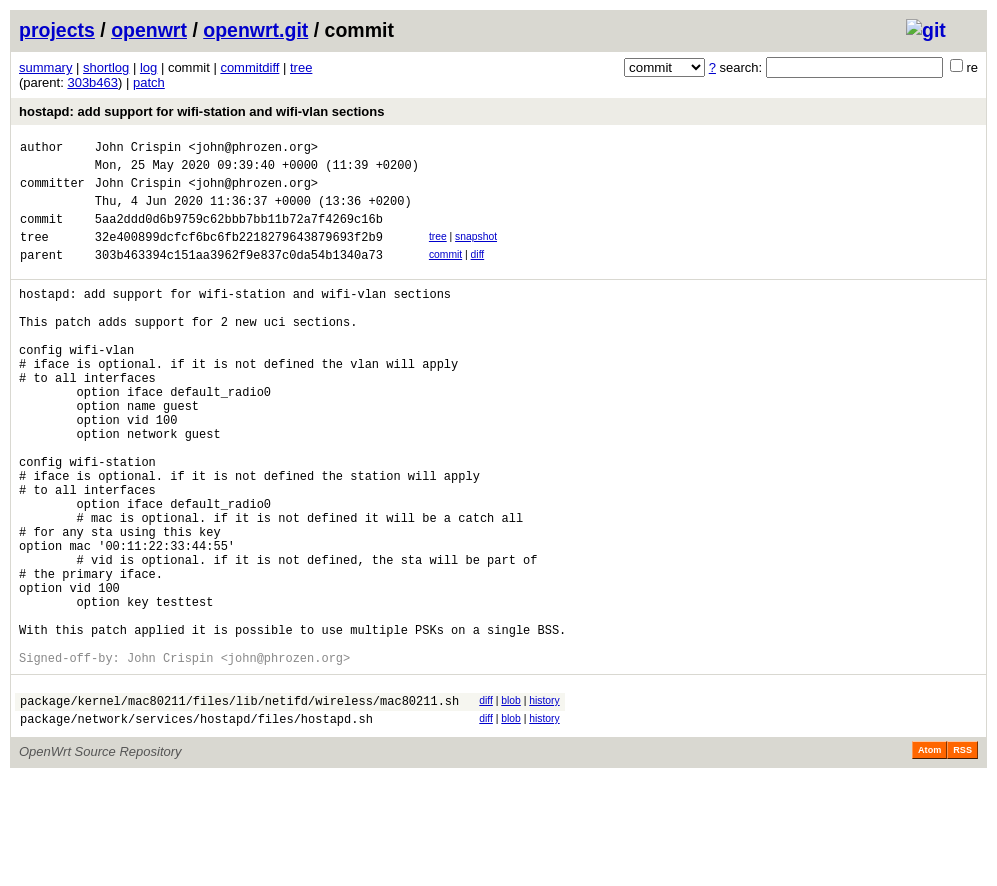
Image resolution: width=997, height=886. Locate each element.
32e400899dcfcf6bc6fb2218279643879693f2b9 (239, 254)
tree (301, 67)
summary (45, 67)
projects (57, 30)
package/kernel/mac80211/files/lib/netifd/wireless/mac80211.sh (239, 805)
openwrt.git (255, 30)
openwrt (149, 30)
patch (149, 82)
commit (445, 272)
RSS (962, 858)
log (148, 67)
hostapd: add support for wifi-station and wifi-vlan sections (201, 111)
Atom (929, 858)
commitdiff (249, 67)
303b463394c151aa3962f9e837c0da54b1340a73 (239, 275)
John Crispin (138, 149)
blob (511, 802)
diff (478, 272)
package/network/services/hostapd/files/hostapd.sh (196, 826)
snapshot (476, 251)
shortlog (106, 67)
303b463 (92, 82)
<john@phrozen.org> (253, 149)
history (544, 802)
